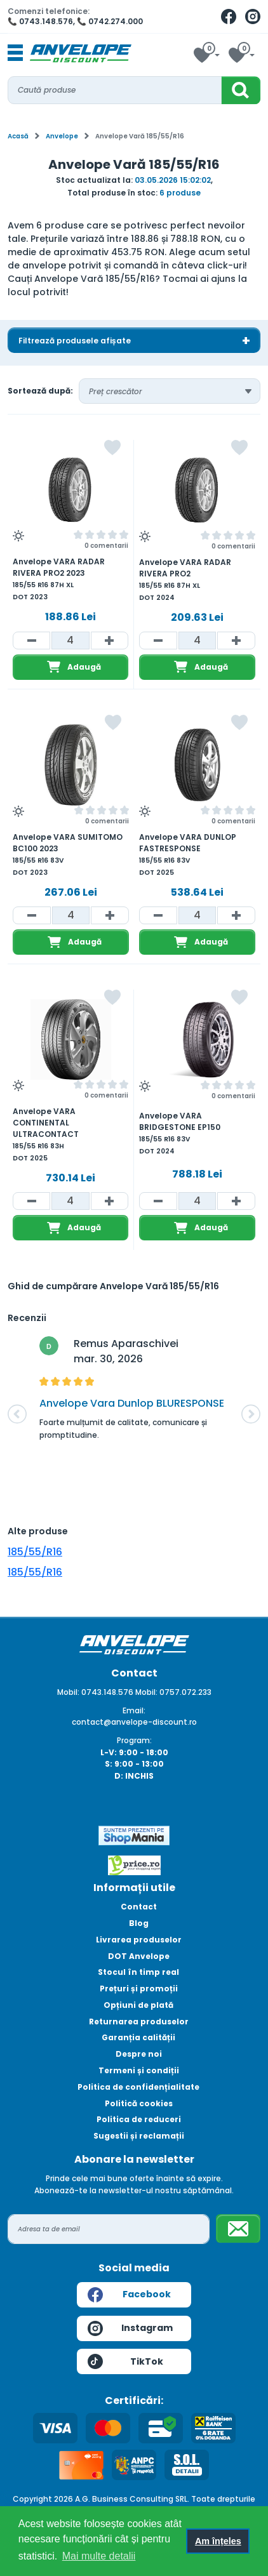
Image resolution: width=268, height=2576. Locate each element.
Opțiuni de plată (138, 2005)
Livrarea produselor (139, 1939)
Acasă (18, 136)
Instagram (130, 2328)
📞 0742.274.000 (110, 21)
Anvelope (62, 136)
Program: (134, 1740)
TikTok (125, 2361)
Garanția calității (138, 2037)
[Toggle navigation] (15, 53)
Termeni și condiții (138, 2070)
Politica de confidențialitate (138, 2086)
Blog (139, 1923)
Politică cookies (139, 2103)
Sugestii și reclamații (138, 2135)
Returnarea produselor (139, 2021)
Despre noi (139, 2053)
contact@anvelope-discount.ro (134, 1721)
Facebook (129, 2294)
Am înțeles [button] (218, 2541)
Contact (139, 1906)
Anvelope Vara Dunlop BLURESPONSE (131, 1403)
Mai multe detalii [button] (99, 2556)
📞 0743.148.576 (40, 21)
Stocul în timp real (138, 1972)
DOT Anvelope (139, 1956)
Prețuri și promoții (139, 1988)
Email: (134, 1710)
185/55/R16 (35, 1551)
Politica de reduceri (139, 2119)
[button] (17, 1414)
